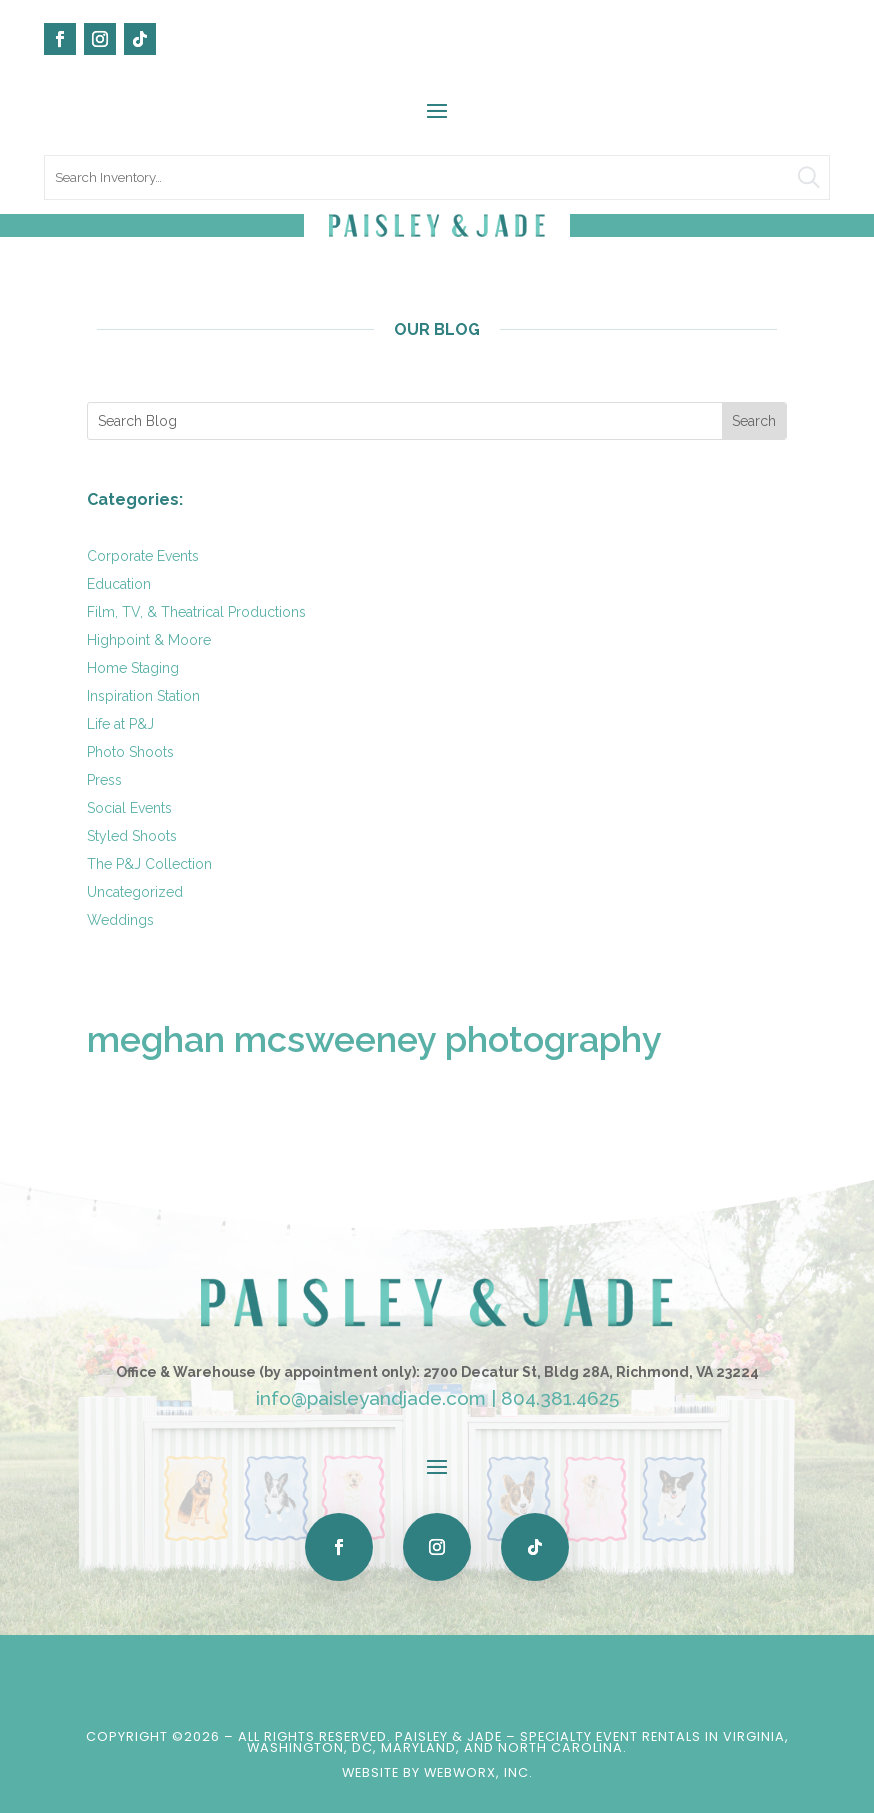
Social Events (129, 808)
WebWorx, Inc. (478, 1772)
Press (104, 780)
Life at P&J (120, 724)
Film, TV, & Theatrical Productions (196, 612)
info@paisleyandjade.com (371, 1398)
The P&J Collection (149, 864)
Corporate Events (143, 556)
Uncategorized (135, 892)
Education (119, 584)
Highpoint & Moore (149, 640)
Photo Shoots (130, 752)
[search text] (437, 177)
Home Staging (133, 668)
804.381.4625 (560, 1398)
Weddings (120, 920)
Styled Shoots (132, 836)
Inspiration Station (143, 696)
